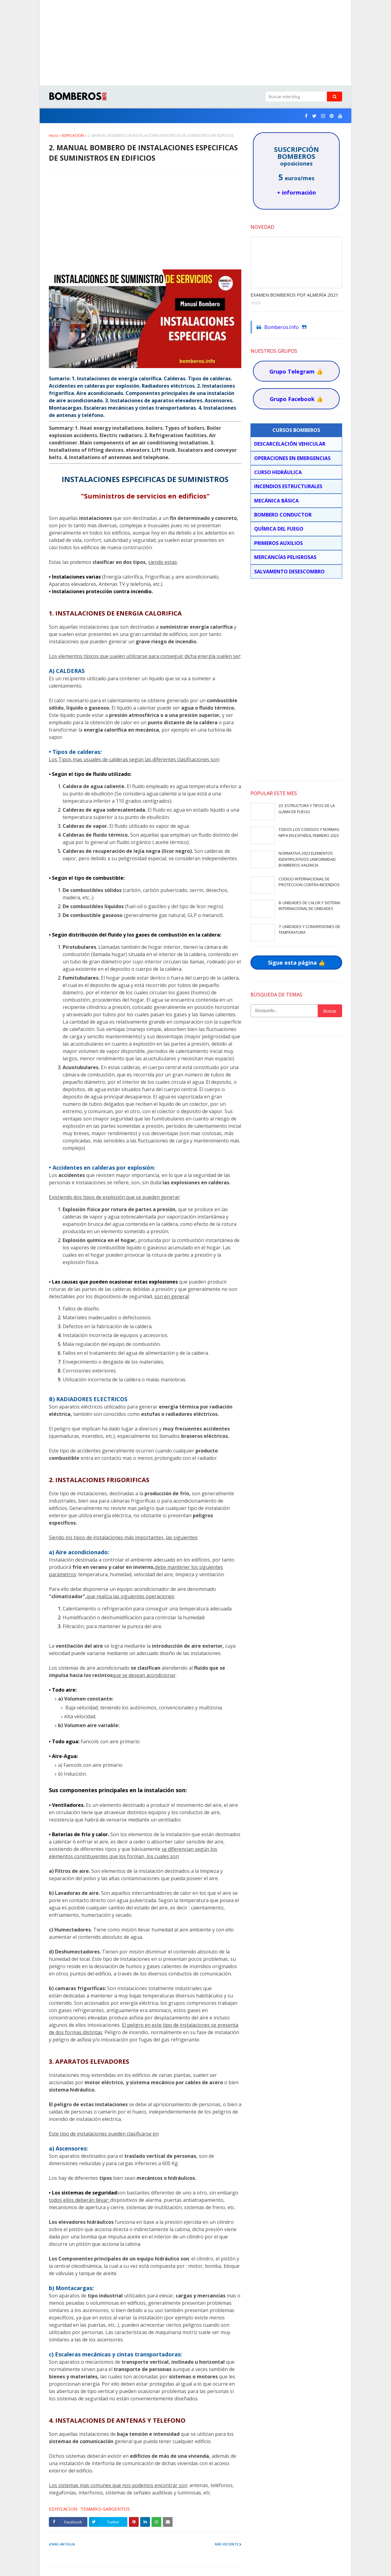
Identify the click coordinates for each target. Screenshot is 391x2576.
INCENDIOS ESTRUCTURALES (288, 486)
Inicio (53, 135)
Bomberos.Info (281, 327)
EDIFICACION (73, 135)
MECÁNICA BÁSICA (276, 500)
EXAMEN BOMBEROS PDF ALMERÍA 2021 (294, 295)
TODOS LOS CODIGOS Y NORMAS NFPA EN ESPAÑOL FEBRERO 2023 (309, 832)
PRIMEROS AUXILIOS (278, 543)
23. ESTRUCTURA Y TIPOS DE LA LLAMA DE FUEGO (307, 808)
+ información (296, 192)
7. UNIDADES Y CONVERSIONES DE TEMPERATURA (309, 929)
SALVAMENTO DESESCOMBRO (289, 571)
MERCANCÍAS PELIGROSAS (285, 557)
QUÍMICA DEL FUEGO (278, 528)
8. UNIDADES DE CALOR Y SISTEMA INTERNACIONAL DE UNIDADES (309, 906)
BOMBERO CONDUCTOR (283, 514)
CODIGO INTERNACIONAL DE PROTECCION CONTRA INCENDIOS (309, 882)
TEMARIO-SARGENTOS (105, 2509)
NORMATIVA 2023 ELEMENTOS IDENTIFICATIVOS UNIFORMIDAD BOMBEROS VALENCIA (307, 859)
